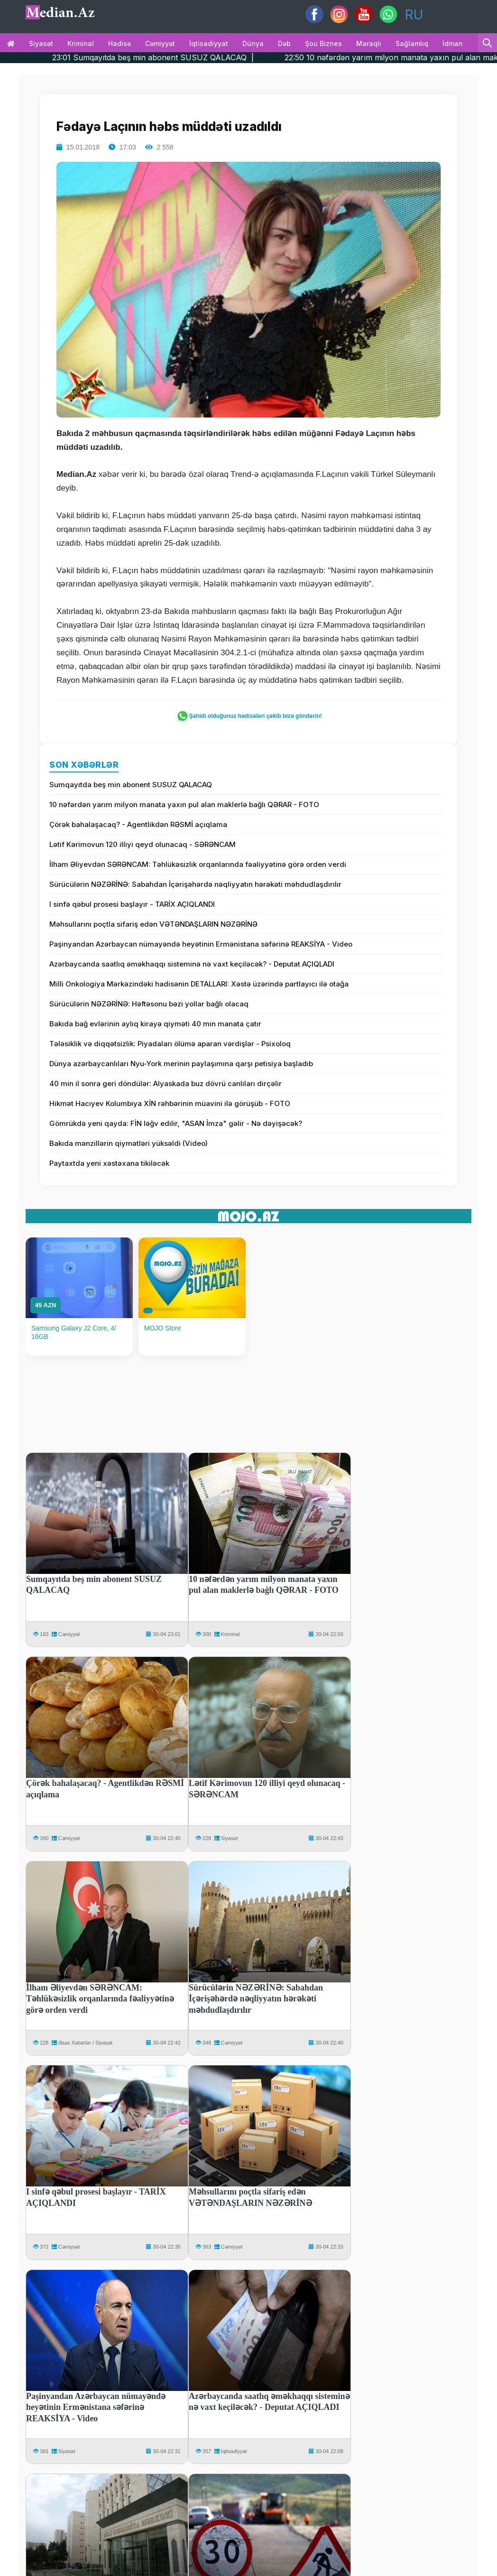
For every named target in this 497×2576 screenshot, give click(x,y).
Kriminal (80, 43)
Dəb (284, 43)
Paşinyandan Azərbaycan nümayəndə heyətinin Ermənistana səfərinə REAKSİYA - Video (200, 944)
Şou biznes (323, 43)
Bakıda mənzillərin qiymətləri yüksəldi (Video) (128, 1143)
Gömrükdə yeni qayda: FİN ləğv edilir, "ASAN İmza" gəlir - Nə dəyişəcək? (175, 1123)
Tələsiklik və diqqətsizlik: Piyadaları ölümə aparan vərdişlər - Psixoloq (170, 1043)
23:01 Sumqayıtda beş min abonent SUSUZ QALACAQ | (188, 57)
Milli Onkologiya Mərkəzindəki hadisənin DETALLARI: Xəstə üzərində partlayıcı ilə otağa (199, 983)
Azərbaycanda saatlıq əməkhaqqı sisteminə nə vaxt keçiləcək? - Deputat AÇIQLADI (191, 963)
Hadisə (119, 43)
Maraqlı (368, 43)
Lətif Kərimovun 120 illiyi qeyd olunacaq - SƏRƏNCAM (142, 844)
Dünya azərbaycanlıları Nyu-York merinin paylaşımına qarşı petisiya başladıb (181, 1063)
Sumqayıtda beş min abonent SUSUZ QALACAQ (130, 784)
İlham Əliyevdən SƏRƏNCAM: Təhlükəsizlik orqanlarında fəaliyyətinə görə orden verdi (197, 864)
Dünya (253, 43)
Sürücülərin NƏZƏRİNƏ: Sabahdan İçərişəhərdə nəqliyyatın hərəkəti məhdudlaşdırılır (195, 884)
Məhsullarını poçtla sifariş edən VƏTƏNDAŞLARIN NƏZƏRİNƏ (153, 924)
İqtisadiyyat (208, 43)
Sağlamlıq (412, 43)
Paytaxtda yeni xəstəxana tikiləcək (109, 1163)
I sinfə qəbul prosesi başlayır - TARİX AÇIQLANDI (132, 904)
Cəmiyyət (160, 43)
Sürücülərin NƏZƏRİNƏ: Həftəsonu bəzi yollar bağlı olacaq (148, 1003)
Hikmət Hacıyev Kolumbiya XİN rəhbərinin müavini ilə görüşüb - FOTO (169, 1103)
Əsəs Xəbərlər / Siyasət (85, 2043)
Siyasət (41, 43)
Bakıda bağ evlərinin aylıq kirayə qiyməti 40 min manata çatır (155, 1023)
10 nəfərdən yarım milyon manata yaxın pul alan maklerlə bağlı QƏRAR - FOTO (184, 804)
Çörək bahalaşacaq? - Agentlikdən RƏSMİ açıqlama (138, 824)
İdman (452, 43)
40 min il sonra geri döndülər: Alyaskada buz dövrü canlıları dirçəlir (165, 1083)
